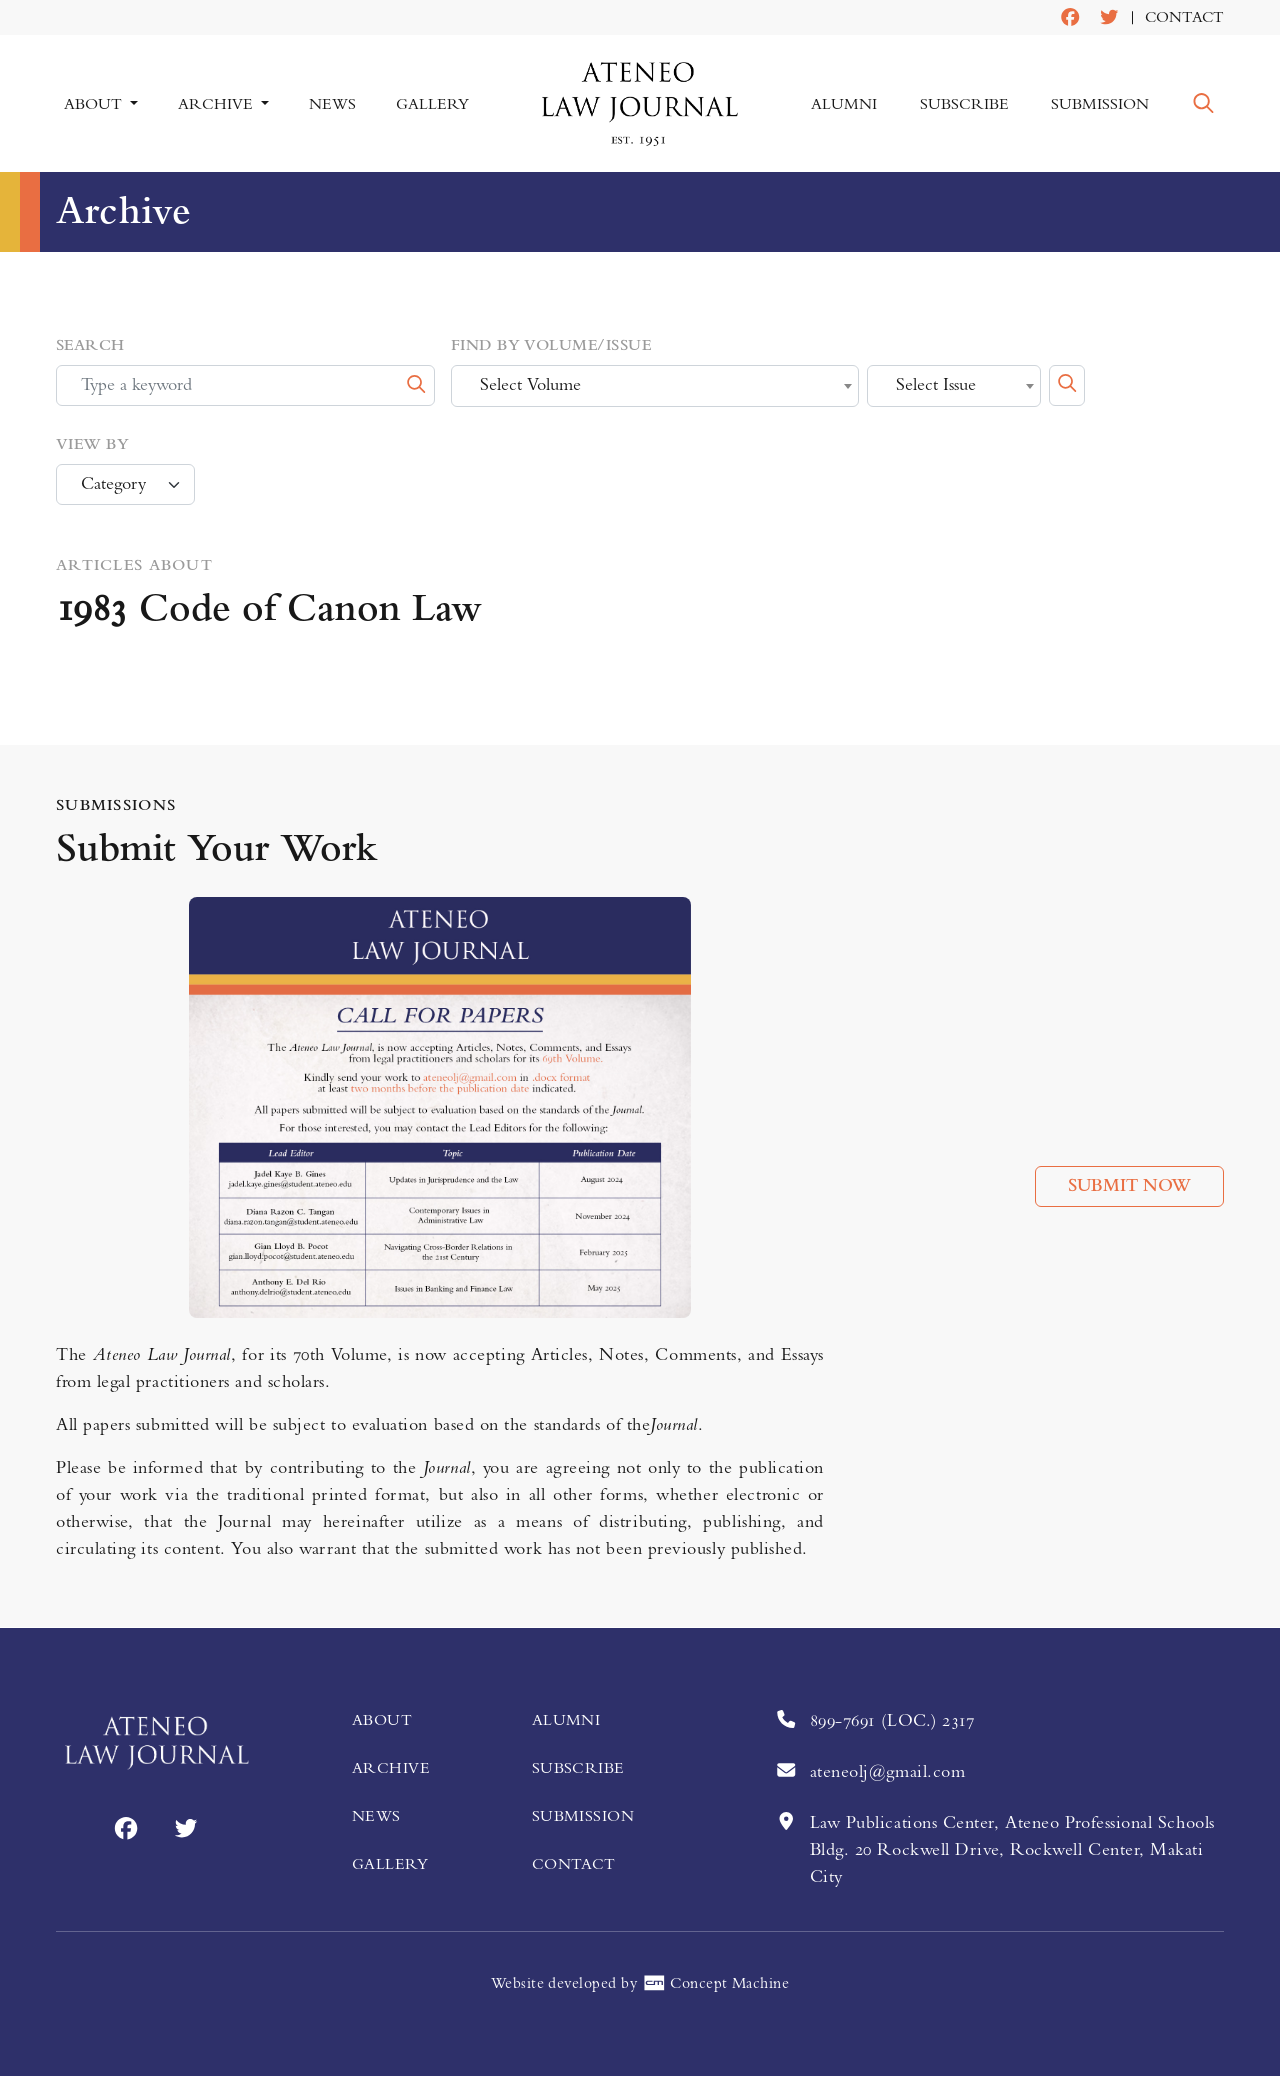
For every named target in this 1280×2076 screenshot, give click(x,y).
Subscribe (964, 104)
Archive (391, 1768)
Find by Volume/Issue (551, 346)
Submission (1100, 104)
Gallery (431, 104)
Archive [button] (217, 104)
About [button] (95, 104)
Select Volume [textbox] (530, 386)
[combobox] (655, 387)
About (382, 1720)
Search (90, 346)
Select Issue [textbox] (936, 386)
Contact (1184, 17)
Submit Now (1129, 1186)
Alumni (845, 104)
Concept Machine (716, 1983)
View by (92, 445)
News (331, 104)
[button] (1203, 104)
